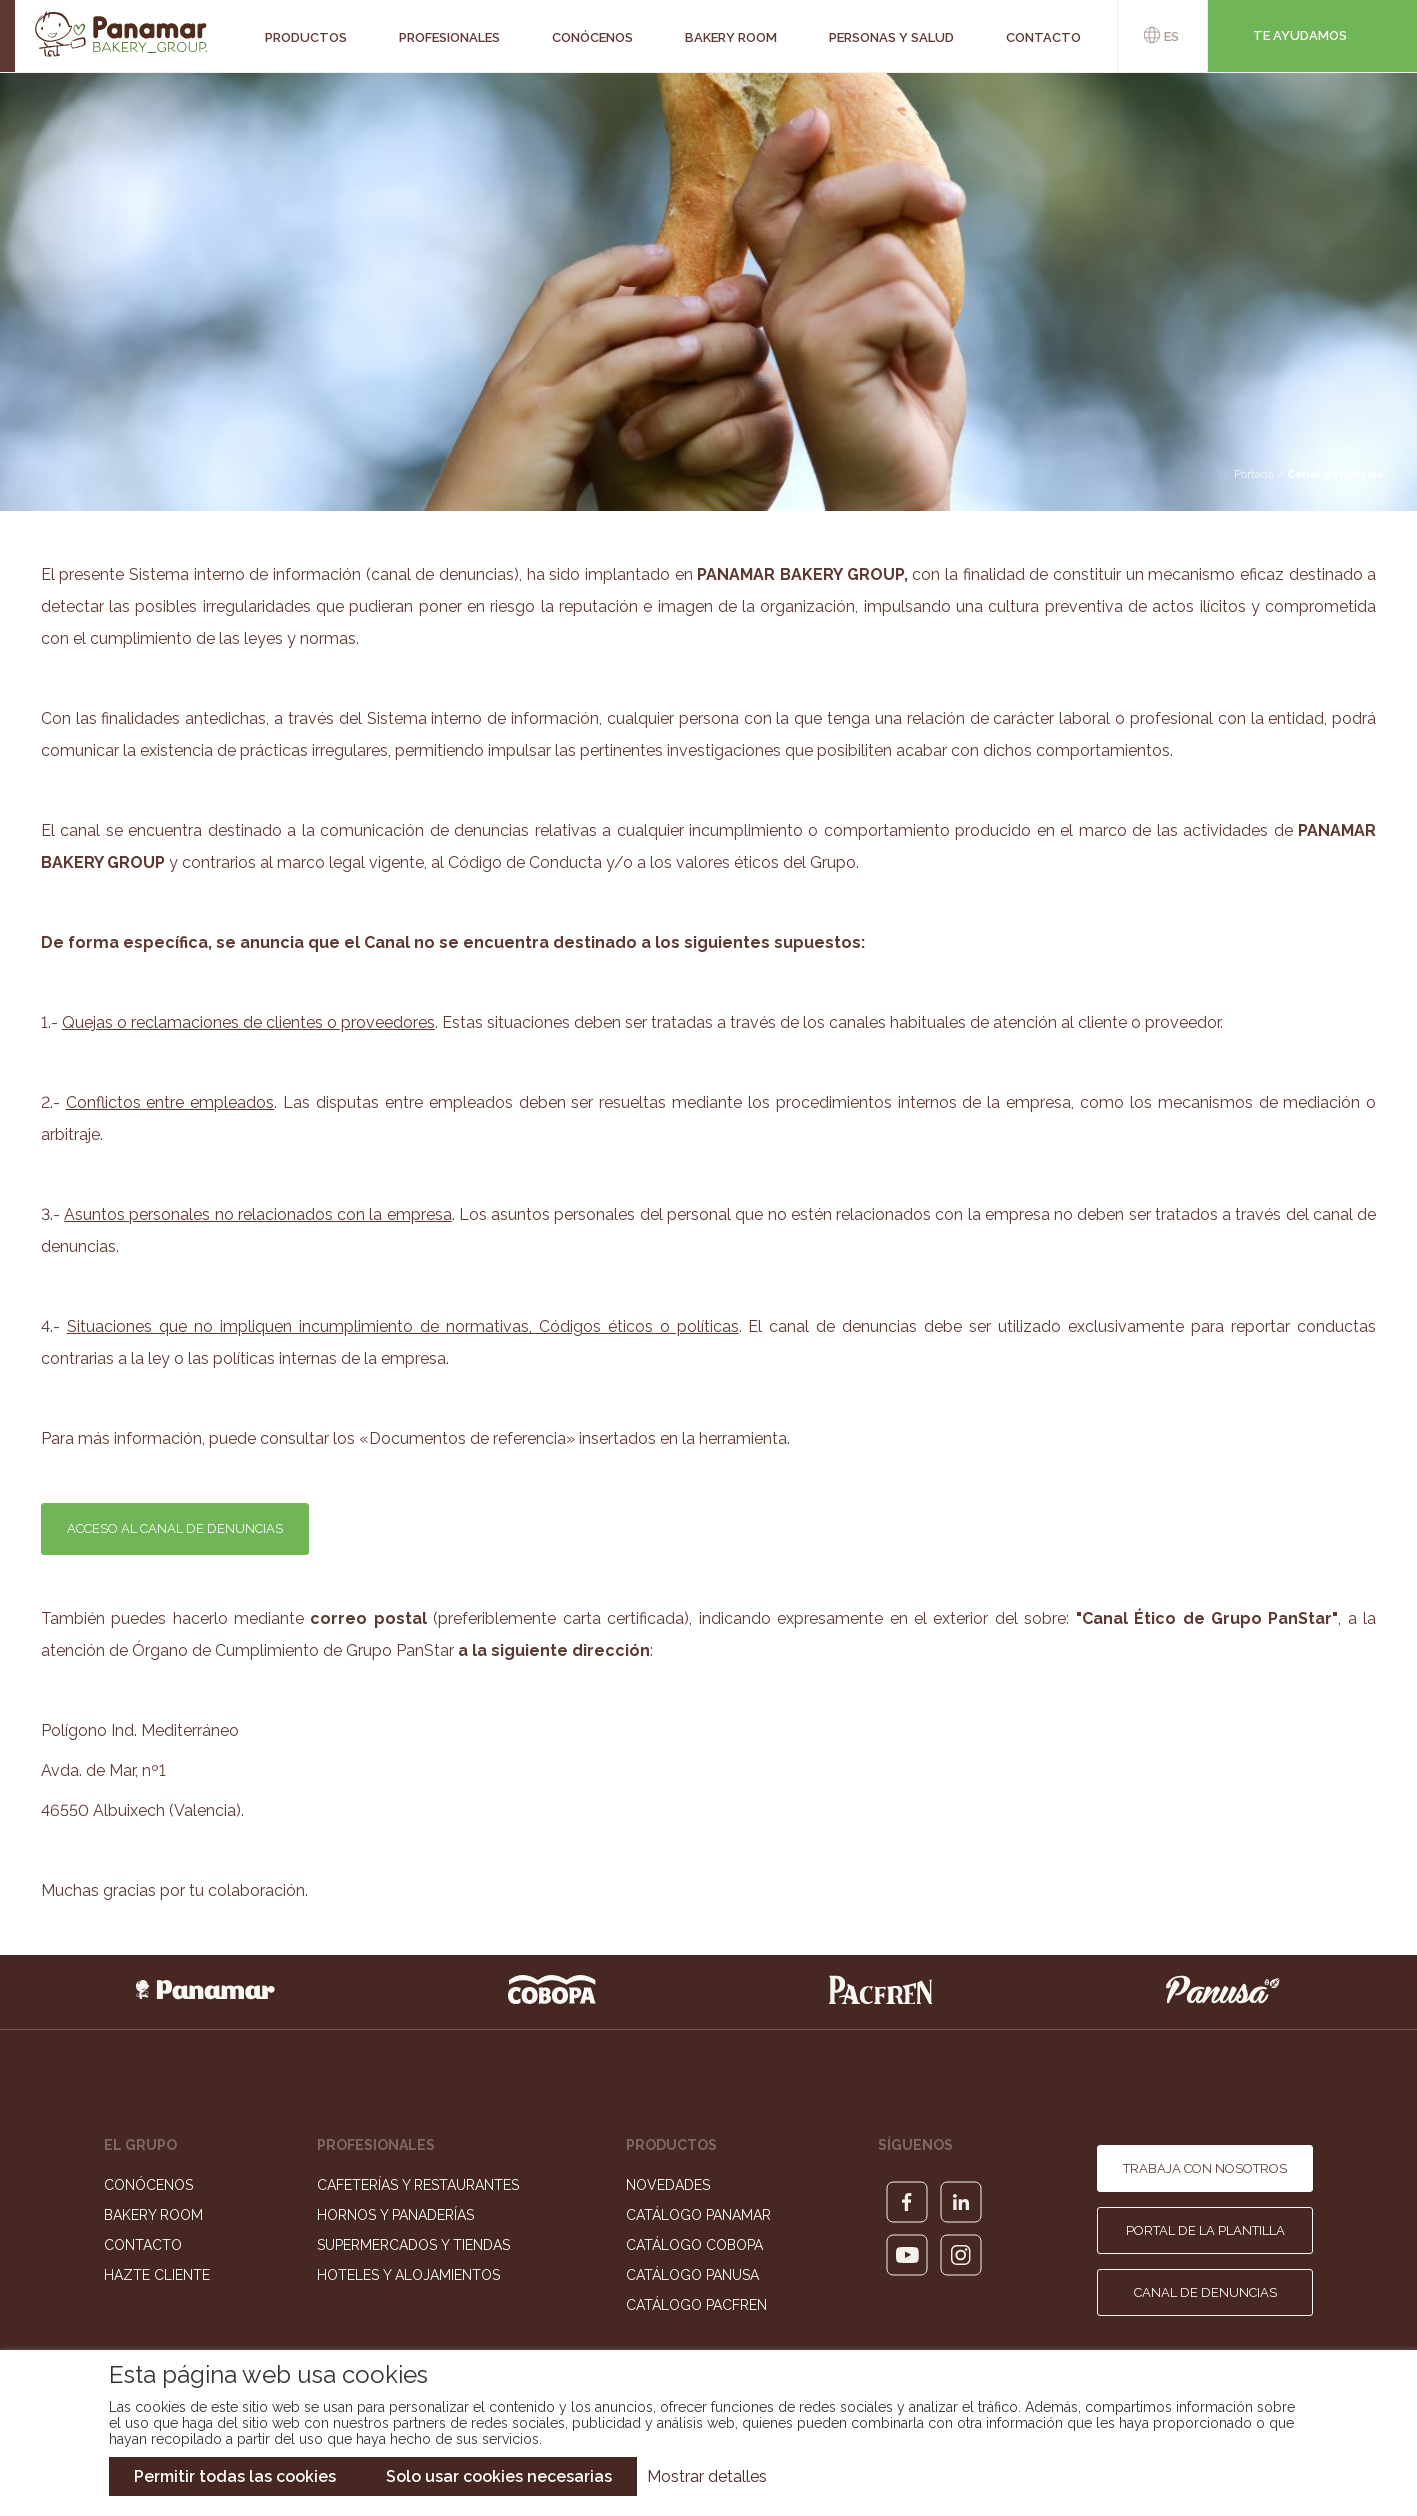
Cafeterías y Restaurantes (418, 2185)
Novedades (668, 2185)
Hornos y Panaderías (395, 2215)
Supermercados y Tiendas (413, 2245)
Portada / (1260, 474)
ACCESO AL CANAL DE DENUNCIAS (175, 1528)
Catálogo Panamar (698, 2215)
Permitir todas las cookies (235, 2476)
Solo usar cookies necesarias (499, 2476)
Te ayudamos (1300, 35)
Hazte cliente (157, 2275)
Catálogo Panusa (692, 2275)
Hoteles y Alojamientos (408, 2275)
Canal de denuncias (1205, 2292)
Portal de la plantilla (1205, 2230)
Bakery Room (153, 2215)
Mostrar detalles (707, 2476)
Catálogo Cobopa (694, 2245)
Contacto (143, 2245)
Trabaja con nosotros (1205, 2168)
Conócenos (148, 2185)
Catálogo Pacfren (696, 2305)
